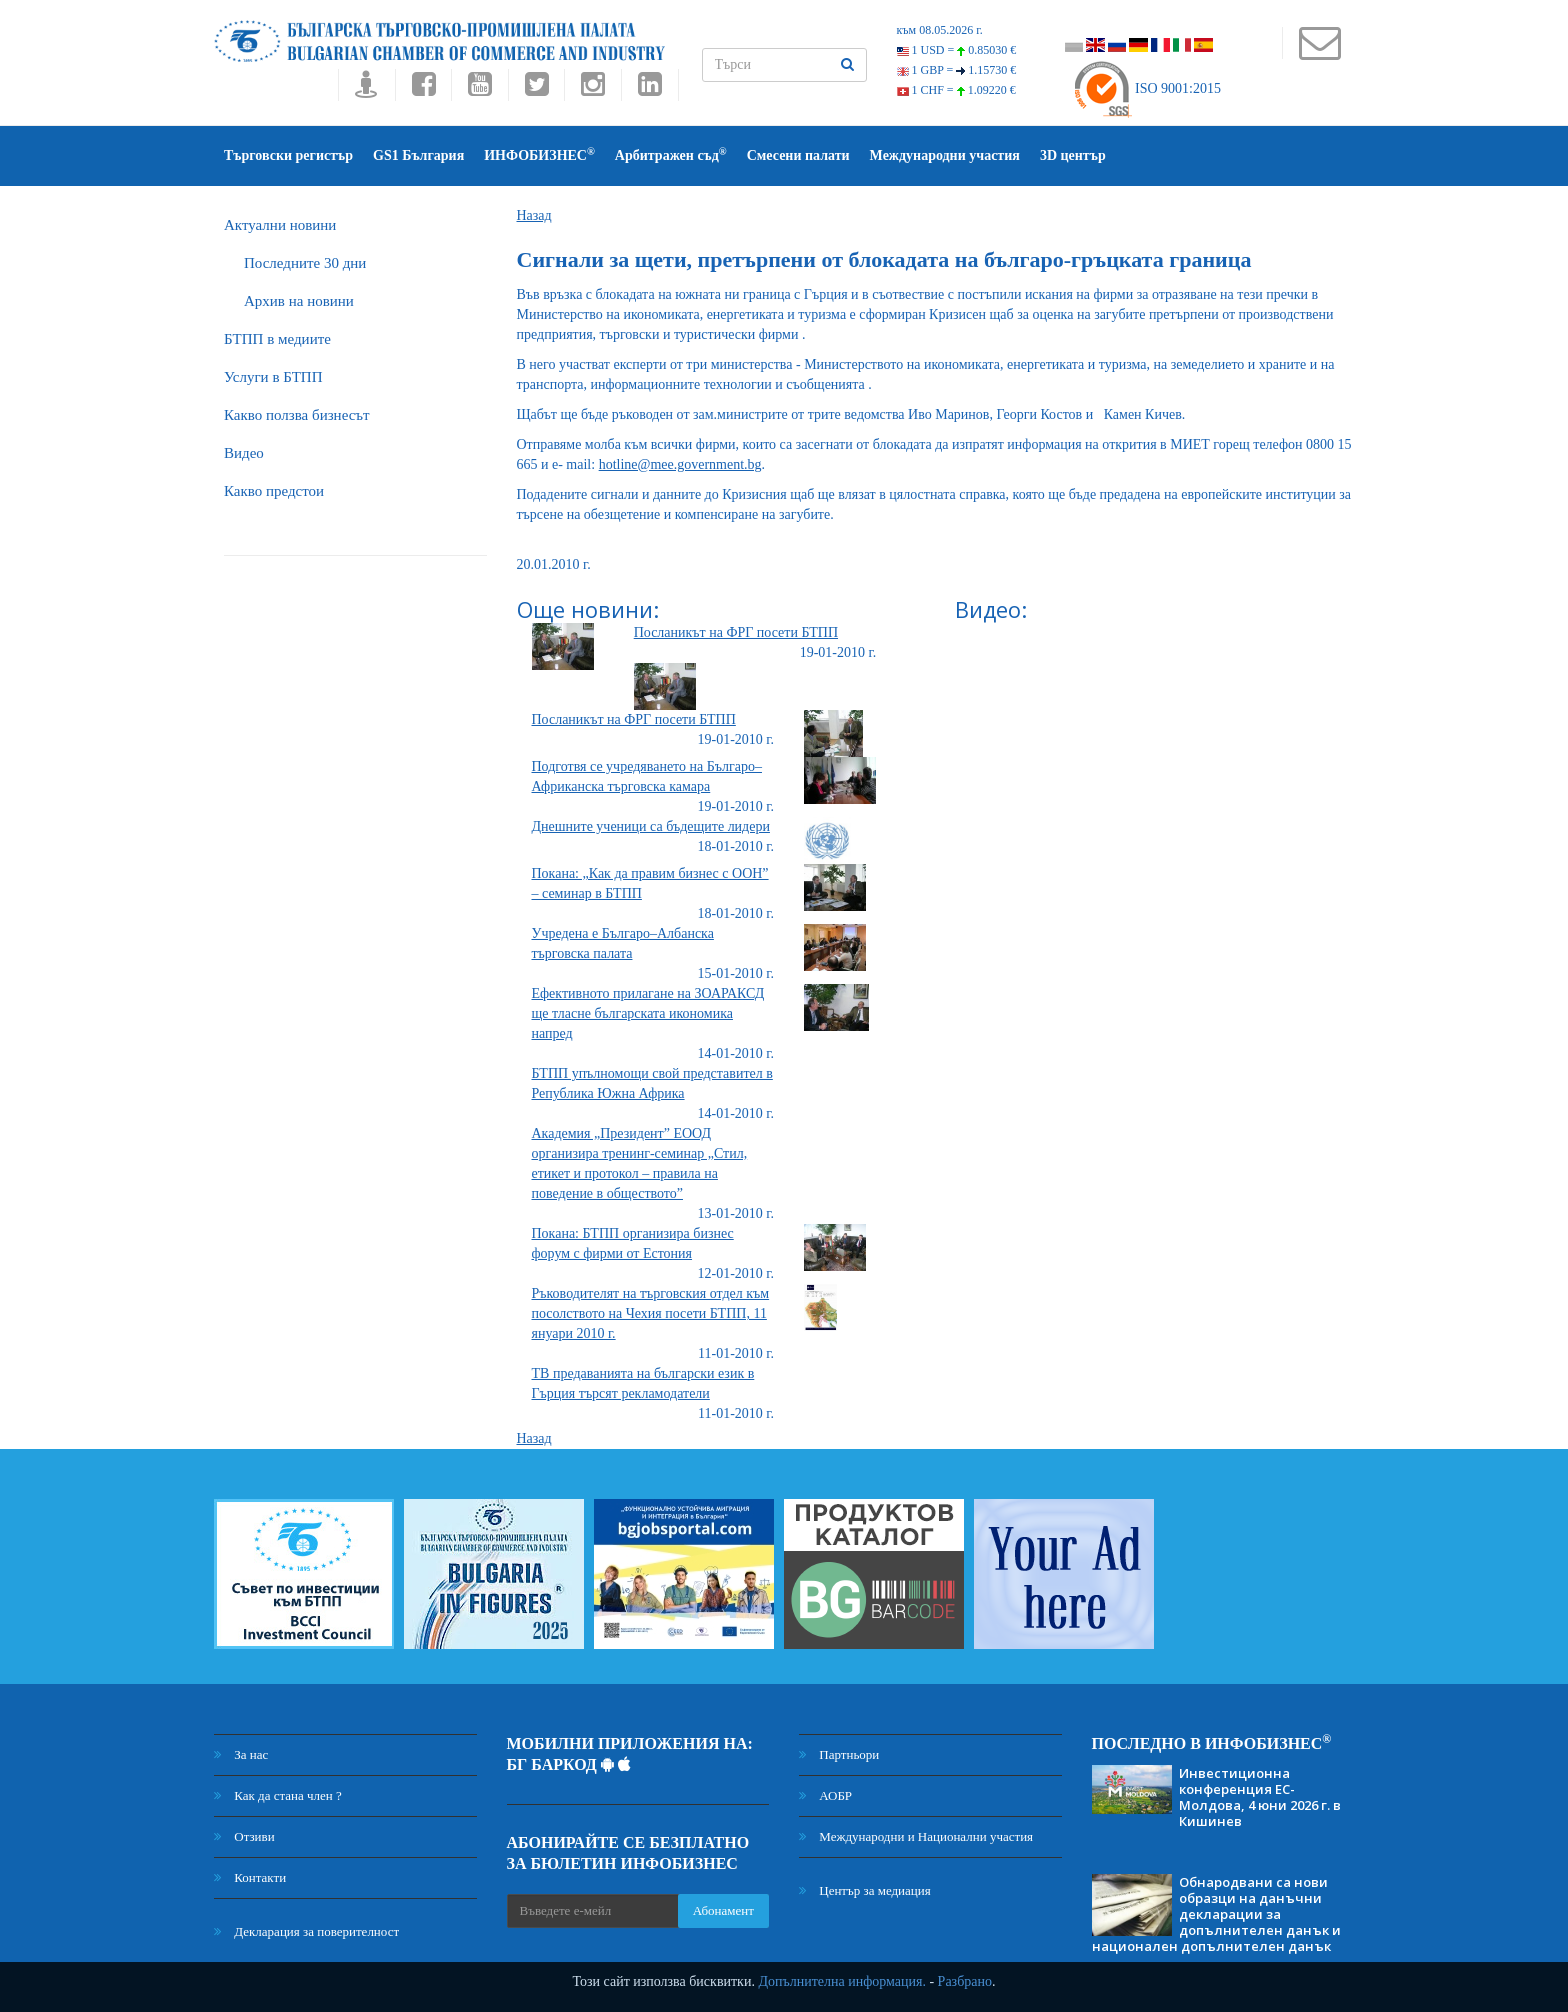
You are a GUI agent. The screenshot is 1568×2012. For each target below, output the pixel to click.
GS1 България (418, 155)
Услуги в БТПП (273, 377)
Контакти (250, 1877)
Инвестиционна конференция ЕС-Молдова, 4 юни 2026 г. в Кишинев (1260, 1797)
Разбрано (965, 1981)
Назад (534, 215)
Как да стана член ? (278, 1795)
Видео (244, 453)
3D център (1073, 155)
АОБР (825, 1795)
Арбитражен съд (671, 154)
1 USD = (957, 50)
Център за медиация (865, 1890)
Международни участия (945, 155)
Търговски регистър (288, 155)
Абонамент (723, 1910)
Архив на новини (299, 301)
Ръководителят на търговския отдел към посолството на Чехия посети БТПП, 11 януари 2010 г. (651, 1313)
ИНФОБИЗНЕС (539, 154)
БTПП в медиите (277, 339)
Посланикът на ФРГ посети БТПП (736, 632)
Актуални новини (280, 225)
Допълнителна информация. (842, 1981)
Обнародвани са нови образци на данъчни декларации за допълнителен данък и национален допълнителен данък (1216, 1914)
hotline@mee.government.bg (680, 464)
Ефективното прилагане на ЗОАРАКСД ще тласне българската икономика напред (648, 1013)
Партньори (839, 1754)
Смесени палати (798, 155)
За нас (241, 1754)
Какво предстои (274, 491)
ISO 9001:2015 (1146, 88)
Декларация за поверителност (306, 1931)
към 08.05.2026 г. (940, 30)
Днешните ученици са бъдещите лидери (651, 826)
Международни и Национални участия (916, 1836)
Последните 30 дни (305, 263)
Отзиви (244, 1836)
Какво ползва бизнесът (297, 415)
